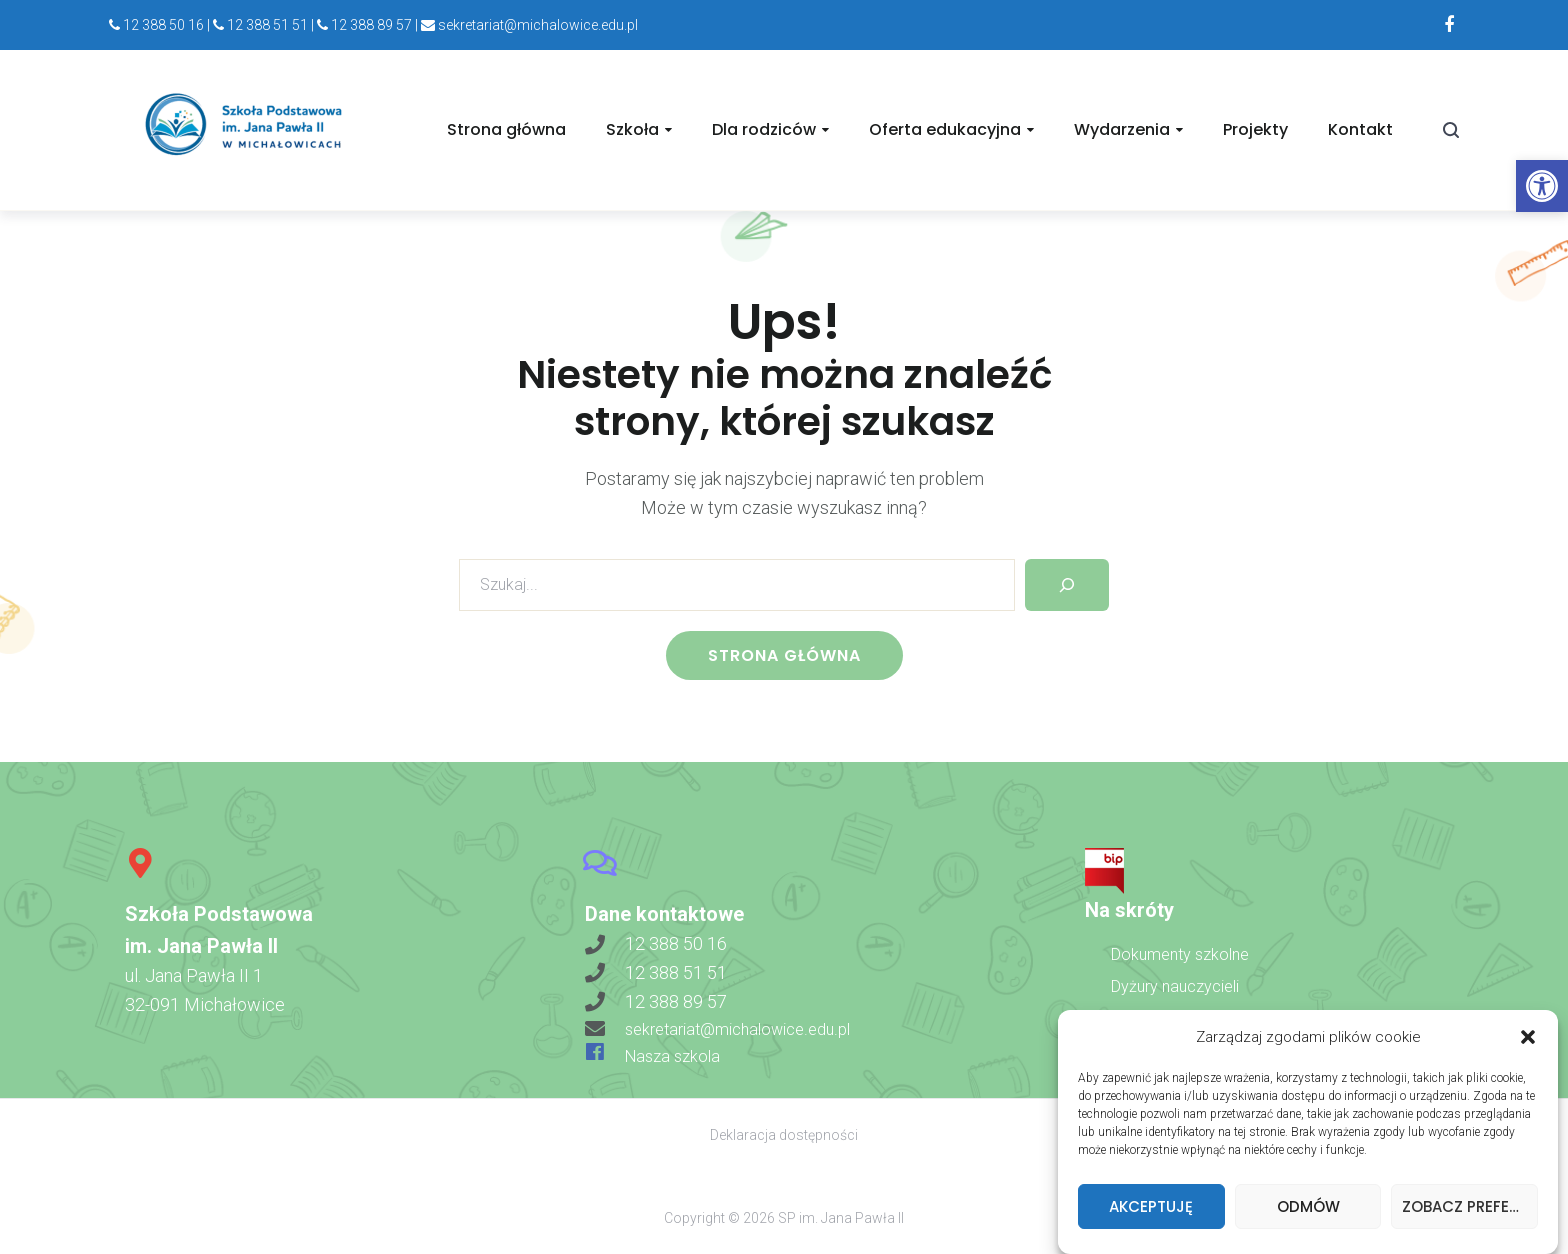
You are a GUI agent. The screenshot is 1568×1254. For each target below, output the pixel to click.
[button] (1528, 1045)
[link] (1542, 186)
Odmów (1308, 1214)
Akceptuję (1151, 1214)
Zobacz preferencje (1470, 1214)
